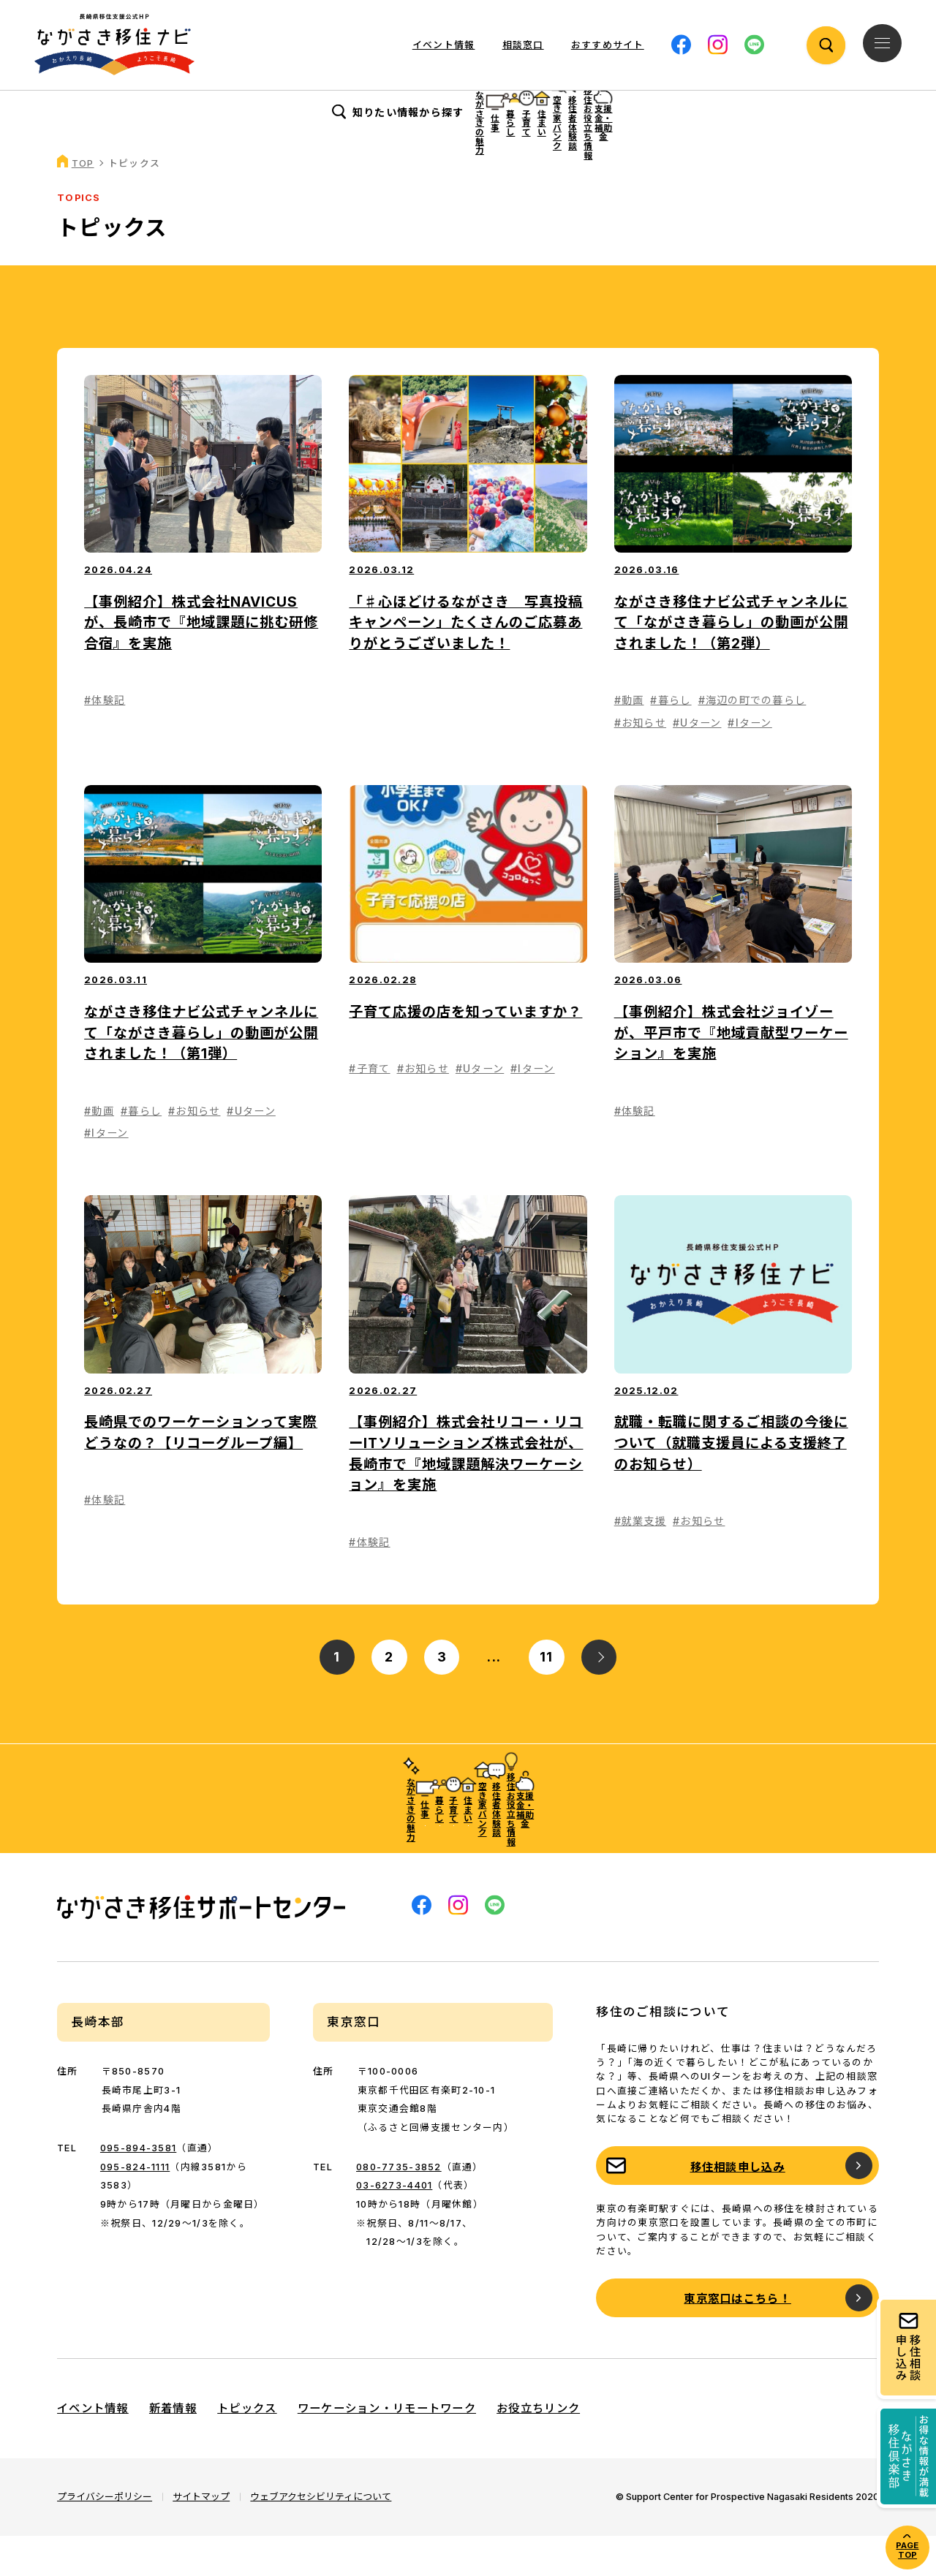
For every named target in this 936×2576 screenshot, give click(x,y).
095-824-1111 (135, 2207)
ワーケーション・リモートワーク (387, 2449)
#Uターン (697, 763)
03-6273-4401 (394, 2226)
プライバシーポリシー (104, 2536)
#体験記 (104, 741)
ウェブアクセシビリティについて (320, 2536)
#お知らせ (640, 763)
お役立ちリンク (538, 2449)
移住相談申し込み (737, 2207)
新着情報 (173, 2449)
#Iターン (749, 763)
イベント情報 (443, 44)
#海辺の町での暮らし (752, 741)
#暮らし (670, 741)
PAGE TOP (907, 2550)
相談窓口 (523, 44)
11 (547, 1697)
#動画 (629, 741)
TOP (83, 204)
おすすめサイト (607, 44)
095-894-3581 (138, 2188)
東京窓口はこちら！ (737, 2339)
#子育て (369, 1109)
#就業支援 (640, 1561)
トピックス (246, 2449)
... (494, 1697)
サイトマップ (201, 2536)
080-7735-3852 (399, 2207)
